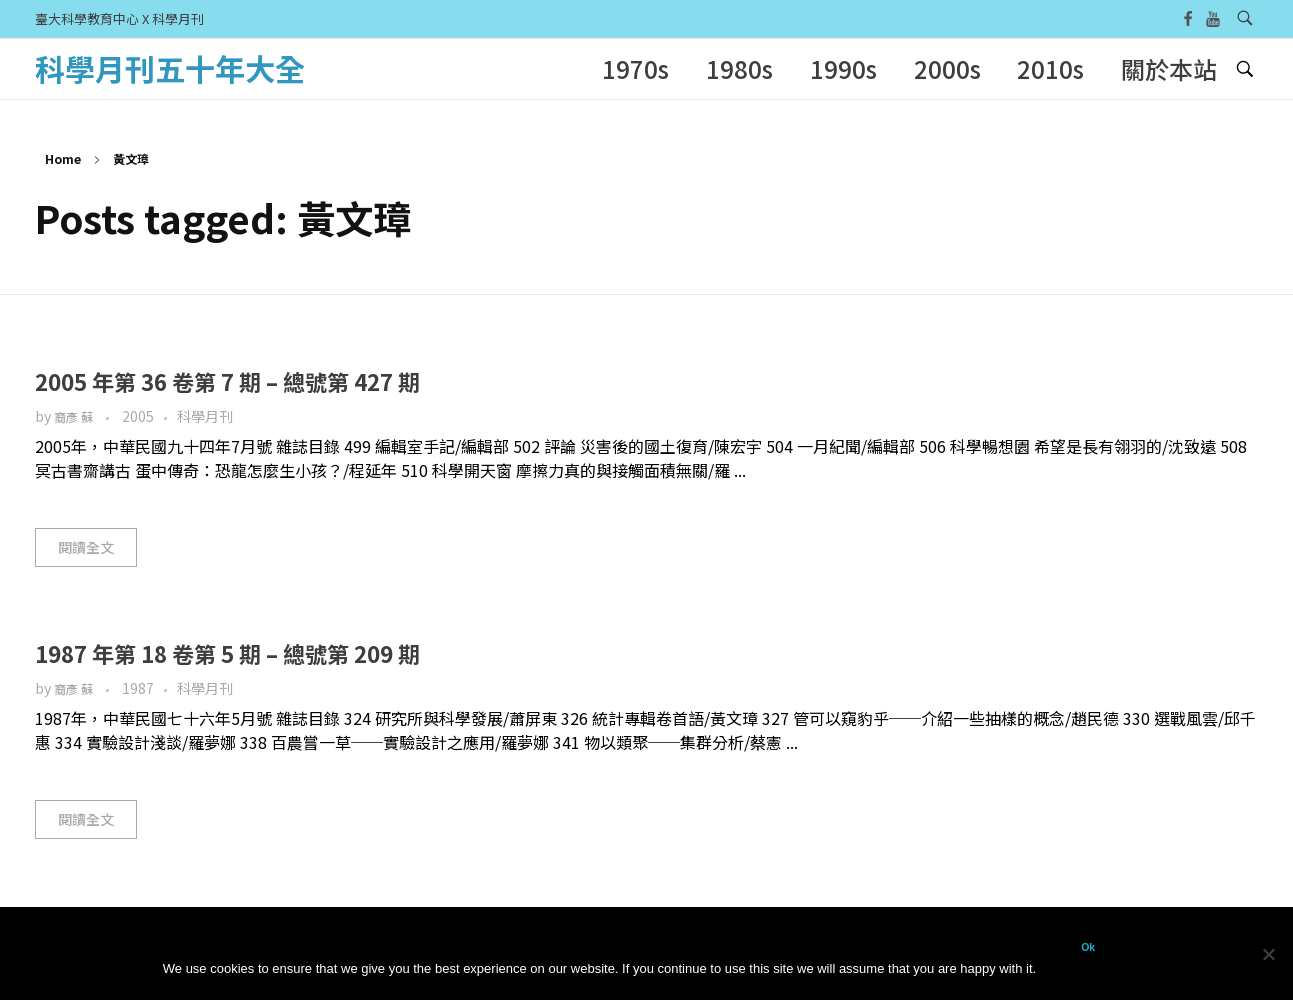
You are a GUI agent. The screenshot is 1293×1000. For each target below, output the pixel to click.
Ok (1088, 947)
